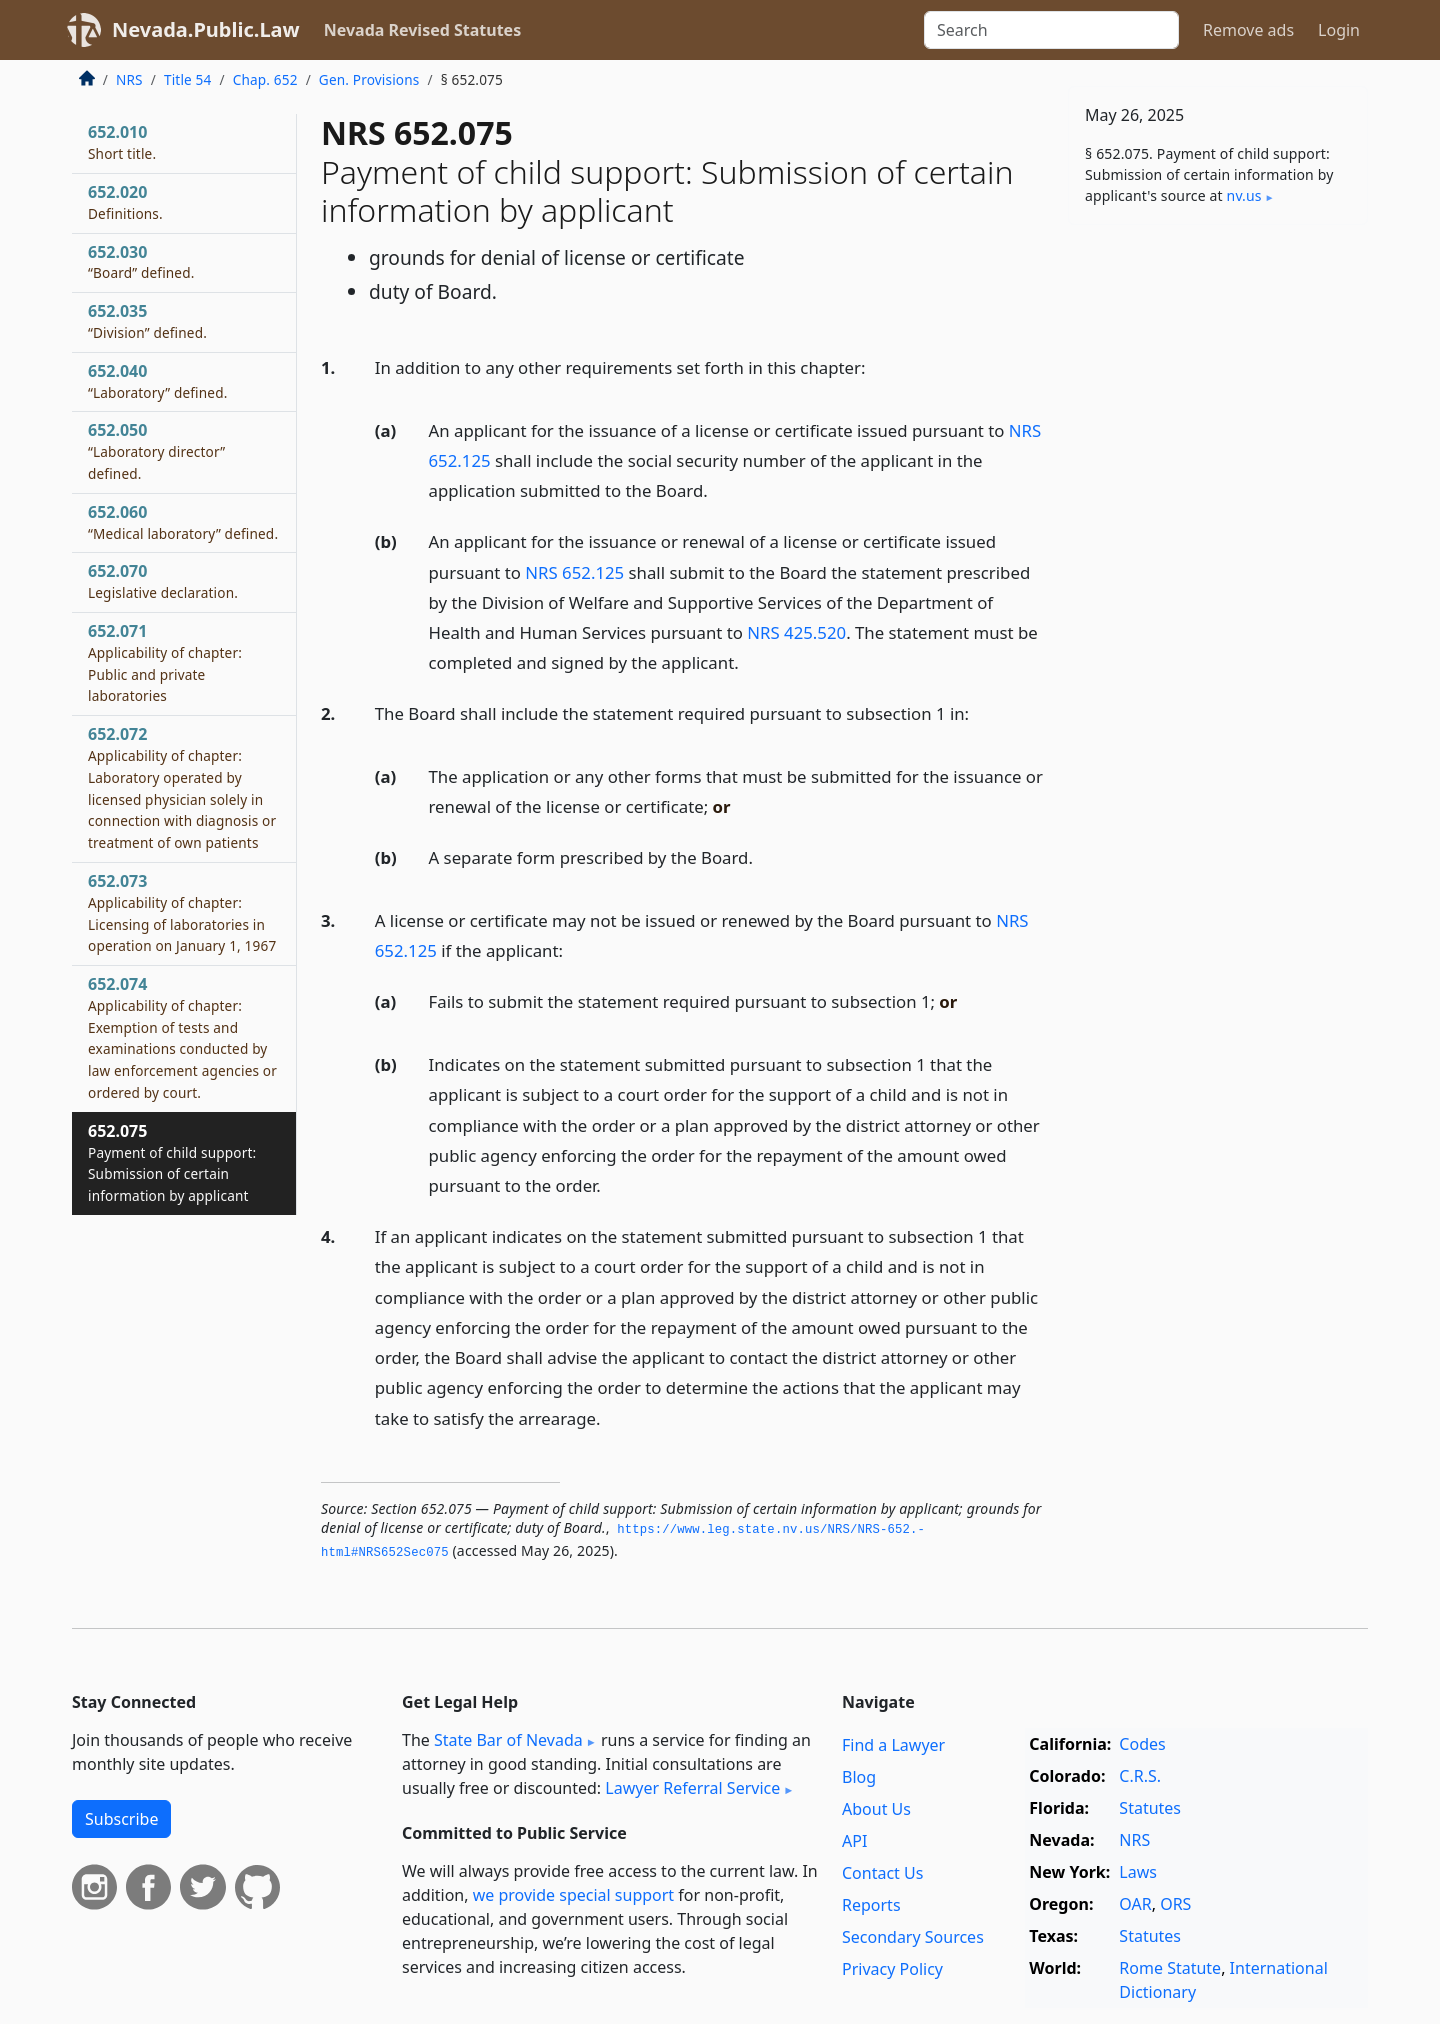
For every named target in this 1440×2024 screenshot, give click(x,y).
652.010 (122, 142)
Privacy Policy (892, 1969)
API (854, 1841)
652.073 (182, 912)
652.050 (156, 451)
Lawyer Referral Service (692, 1788)
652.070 (163, 581)
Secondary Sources (913, 1937)
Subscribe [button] (121, 1819)
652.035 (147, 321)
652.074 (182, 1037)
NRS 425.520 (796, 632)
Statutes (1150, 1808)
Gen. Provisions (369, 79)
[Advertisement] (1218, 553)
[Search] (1051, 30)
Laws (1138, 1872)
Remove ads (1248, 30)
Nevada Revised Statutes (423, 30)
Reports (871, 1905)
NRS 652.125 (574, 572)
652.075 (172, 1162)
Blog (859, 1777)
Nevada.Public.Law (206, 29)
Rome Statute (1170, 1968)
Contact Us (882, 1873)
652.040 (157, 381)
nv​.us (1244, 195)
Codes (1142, 1744)
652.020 (125, 202)
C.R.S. (1140, 1776)
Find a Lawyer (893, 1745)
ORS (1175, 1904)
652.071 (165, 662)
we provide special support (573, 1895)
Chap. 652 (265, 79)
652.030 (141, 262)
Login (1339, 30)
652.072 (182, 787)
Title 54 (188, 79)
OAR (1135, 1904)
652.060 (183, 522)
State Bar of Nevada (508, 1740)
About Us (876, 1809)
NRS (129, 79)
